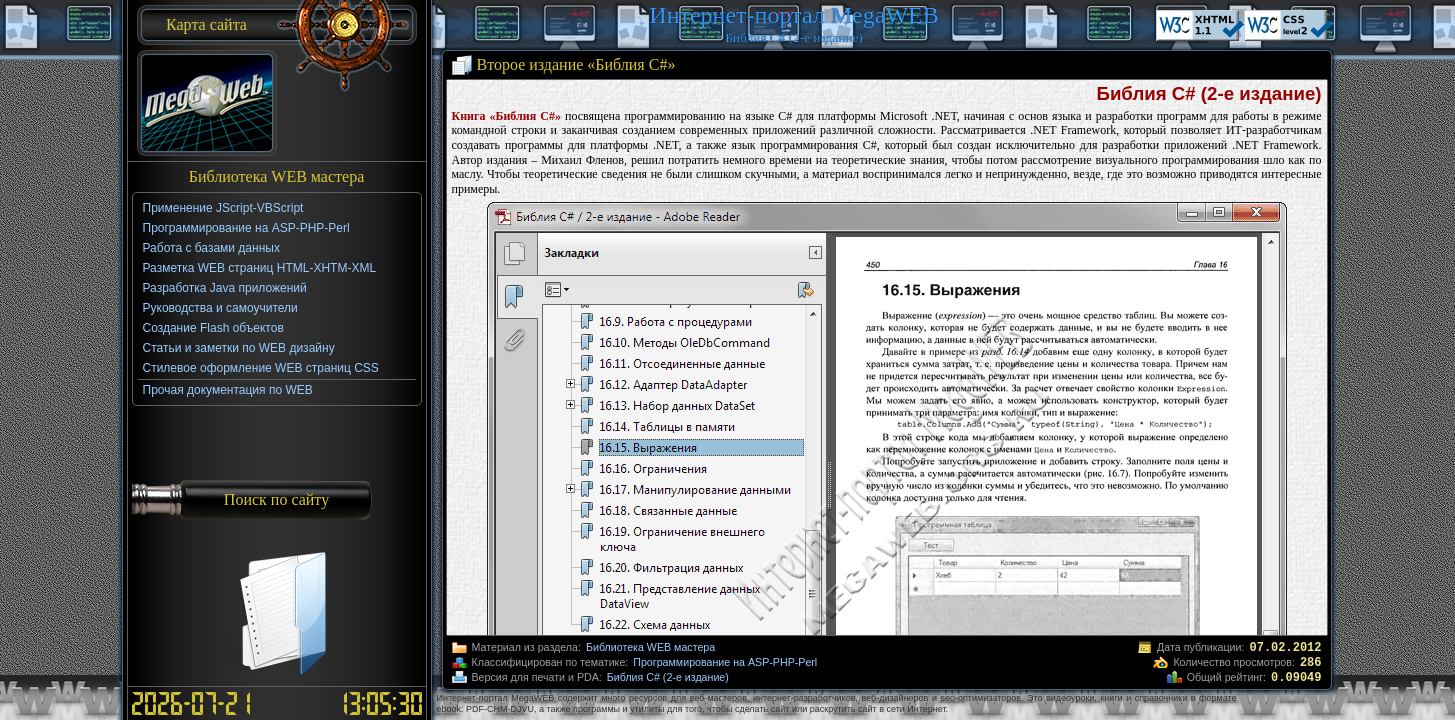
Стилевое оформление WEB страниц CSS (261, 368)
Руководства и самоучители (220, 308)
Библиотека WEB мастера (650, 647)
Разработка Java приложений (225, 288)
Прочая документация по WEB (228, 390)
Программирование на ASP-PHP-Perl (725, 662)
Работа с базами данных (211, 248)
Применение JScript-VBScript (223, 208)
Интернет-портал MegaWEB (793, 15)
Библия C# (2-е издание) (668, 677)
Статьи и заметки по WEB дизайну (239, 348)
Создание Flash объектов (213, 328)
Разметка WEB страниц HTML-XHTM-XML (260, 268)
